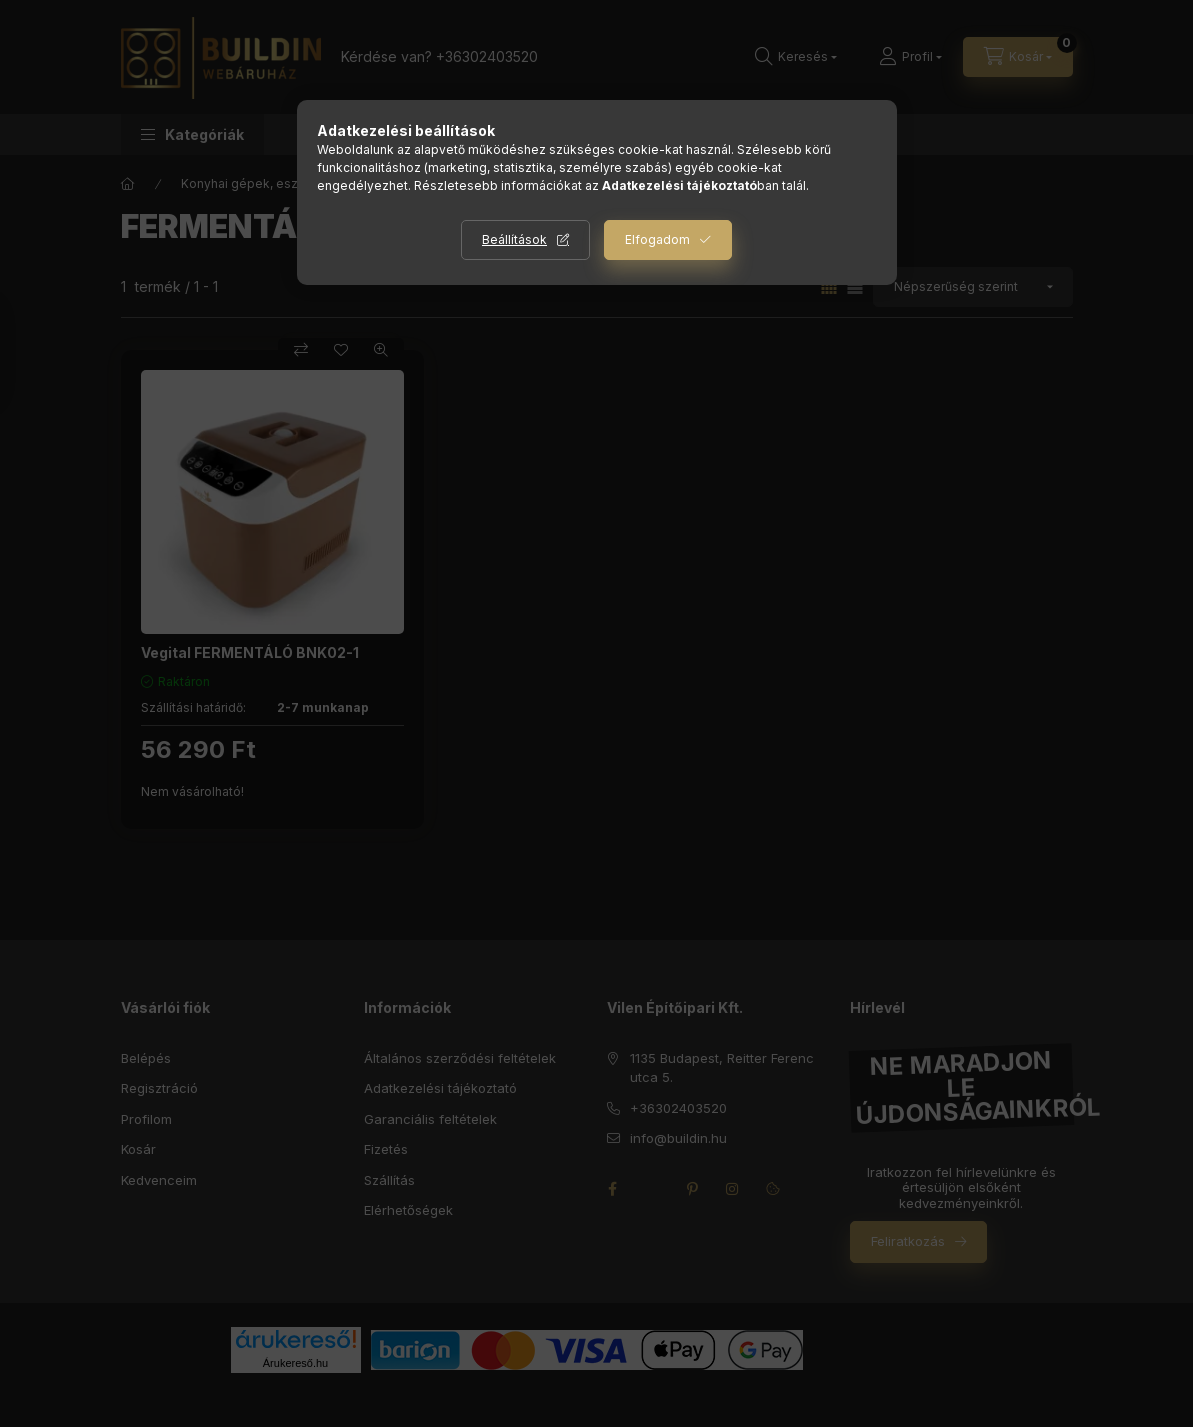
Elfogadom (657, 239)
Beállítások (514, 239)
